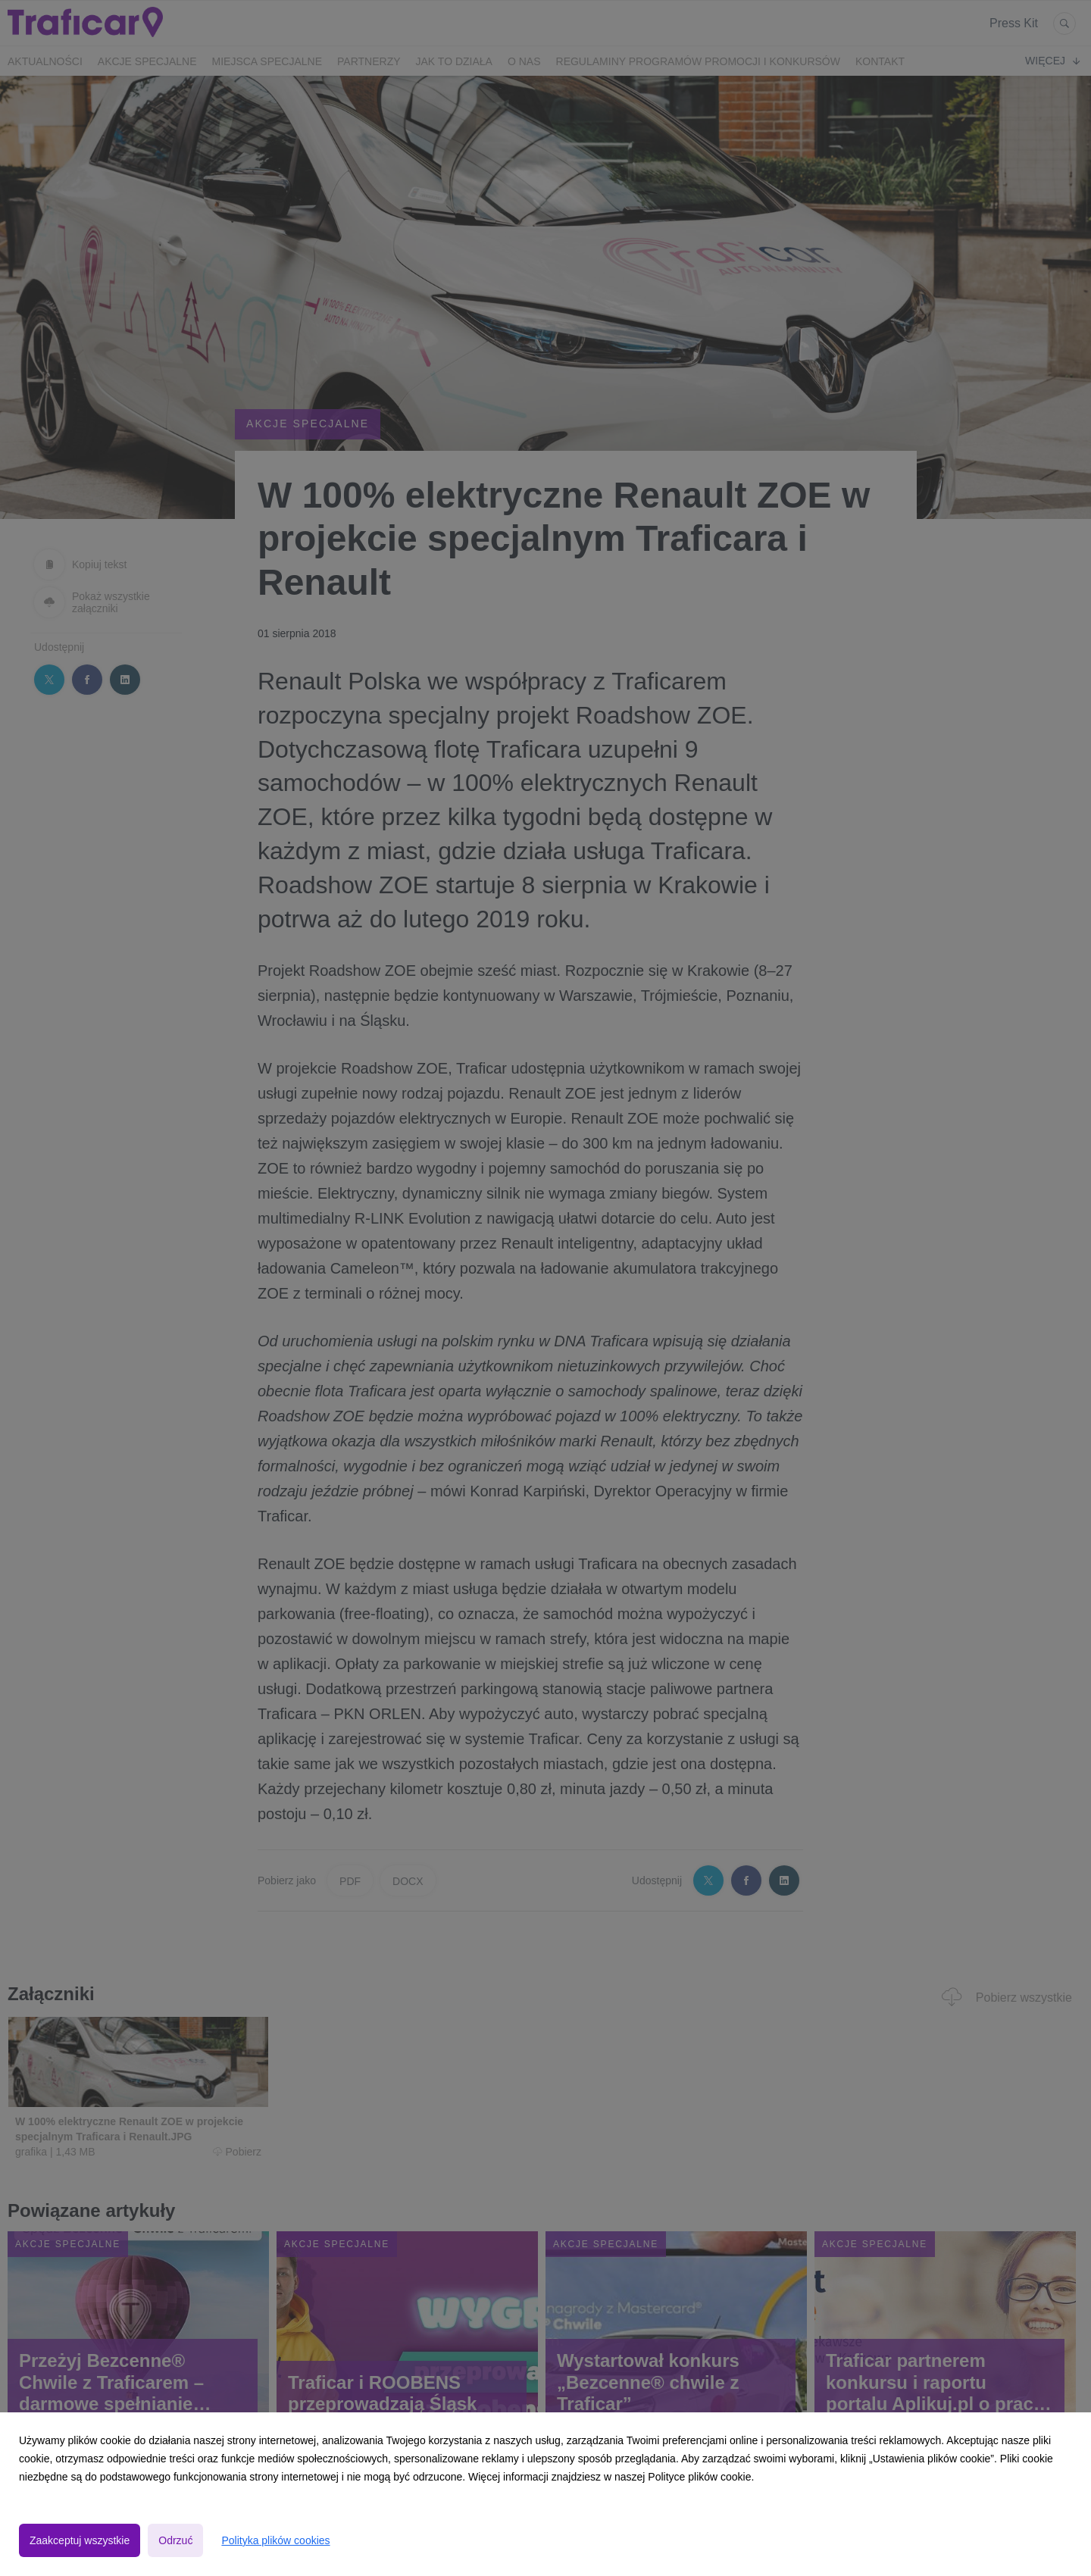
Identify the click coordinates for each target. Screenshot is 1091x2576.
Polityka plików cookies (275, 2540)
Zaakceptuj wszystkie (80, 2540)
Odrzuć (175, 2540)
